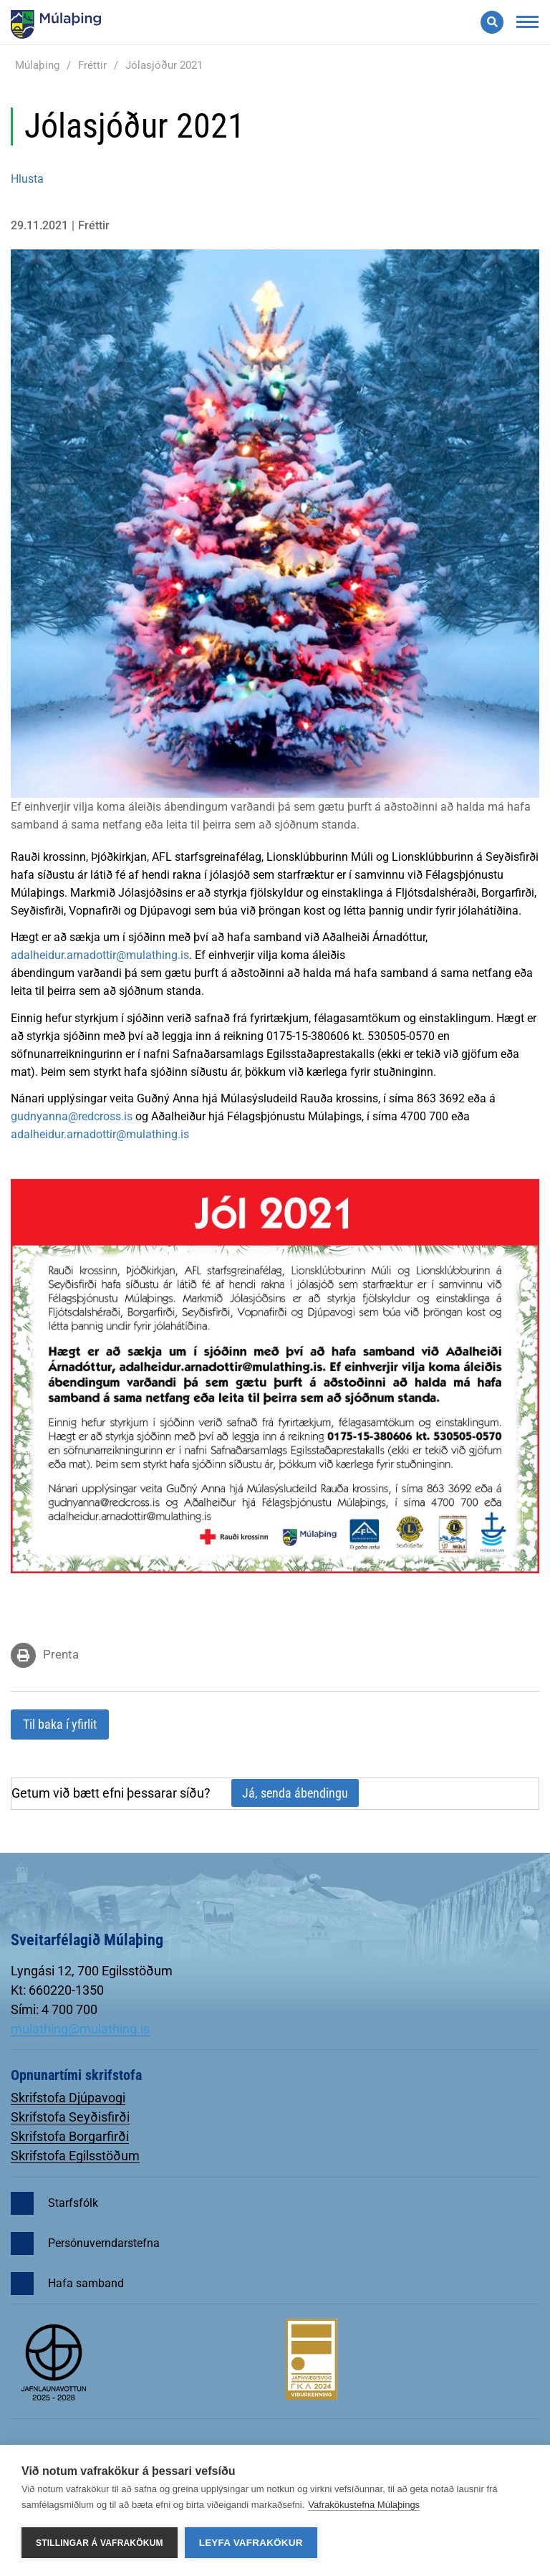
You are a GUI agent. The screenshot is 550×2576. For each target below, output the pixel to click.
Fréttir (92, 65)
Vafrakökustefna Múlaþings (364, 2504)
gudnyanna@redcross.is (71, 1116)
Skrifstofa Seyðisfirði (70, 2116)
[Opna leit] (492, 22)
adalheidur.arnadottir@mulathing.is (100, 955)
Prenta (61, 1654)
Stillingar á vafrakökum (99, 2543)
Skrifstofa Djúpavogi (68, 2097)
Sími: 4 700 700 (54, 2009)
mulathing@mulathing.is (80, 2028)
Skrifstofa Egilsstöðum (75, 2155)
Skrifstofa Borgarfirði (70, 2136)
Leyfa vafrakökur (251, 2542)
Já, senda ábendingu (295, 1792)
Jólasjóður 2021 (164, 65)
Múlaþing (37, 65)
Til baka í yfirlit (60, 1724)
